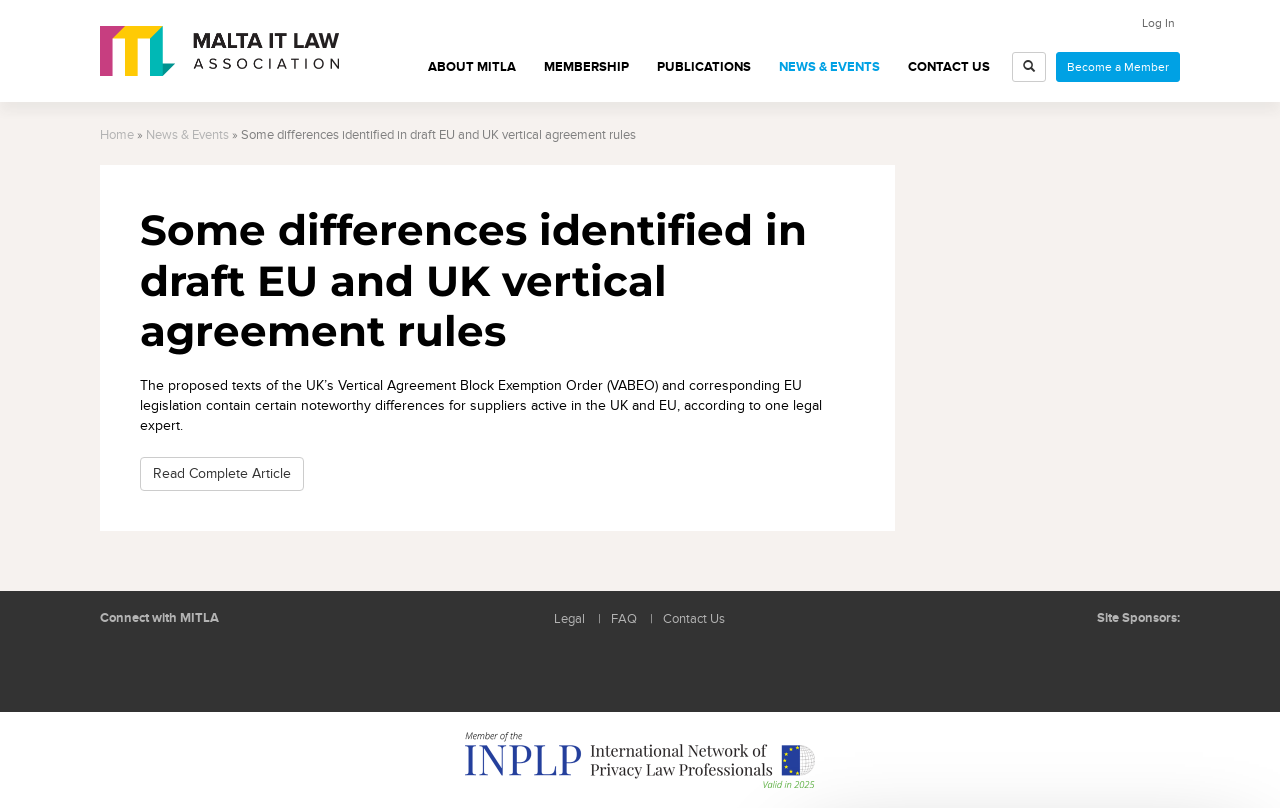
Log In (1158, 23)
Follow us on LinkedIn (125, 666)
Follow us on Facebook (170, 666)
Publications (704, 67)
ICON (1150, 658)
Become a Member (1118, 67)
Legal (569, 619)
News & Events (829, 67)
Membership (586, 67)
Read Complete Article (222, 473)
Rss (215, 666)
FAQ (624, 619)
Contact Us (949, 67)
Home (117, 135)
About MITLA (472, 67)
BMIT (1074, 658)
